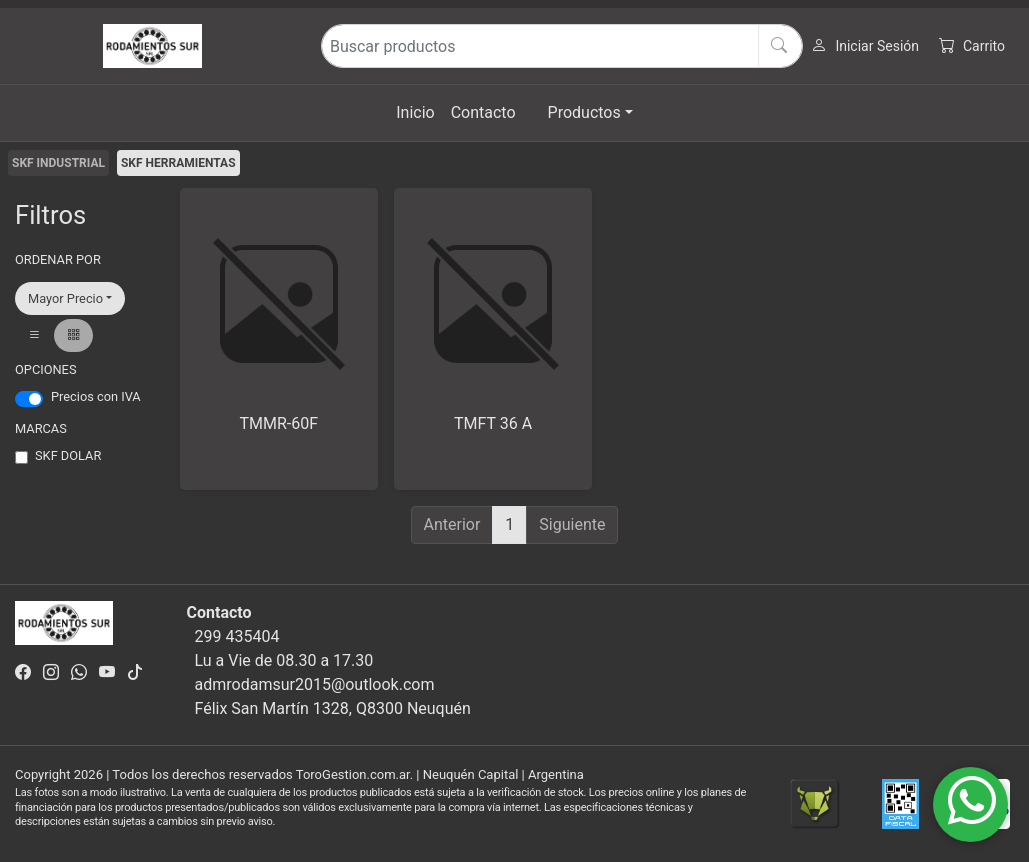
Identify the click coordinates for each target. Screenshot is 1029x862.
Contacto (483, 112)
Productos (584, 112)
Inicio (415, 112)
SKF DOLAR (68, 455)
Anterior (452, 524)
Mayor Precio (65, 298)
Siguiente (572, 524)
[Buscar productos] (562, 46)
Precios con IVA (96, 396)
